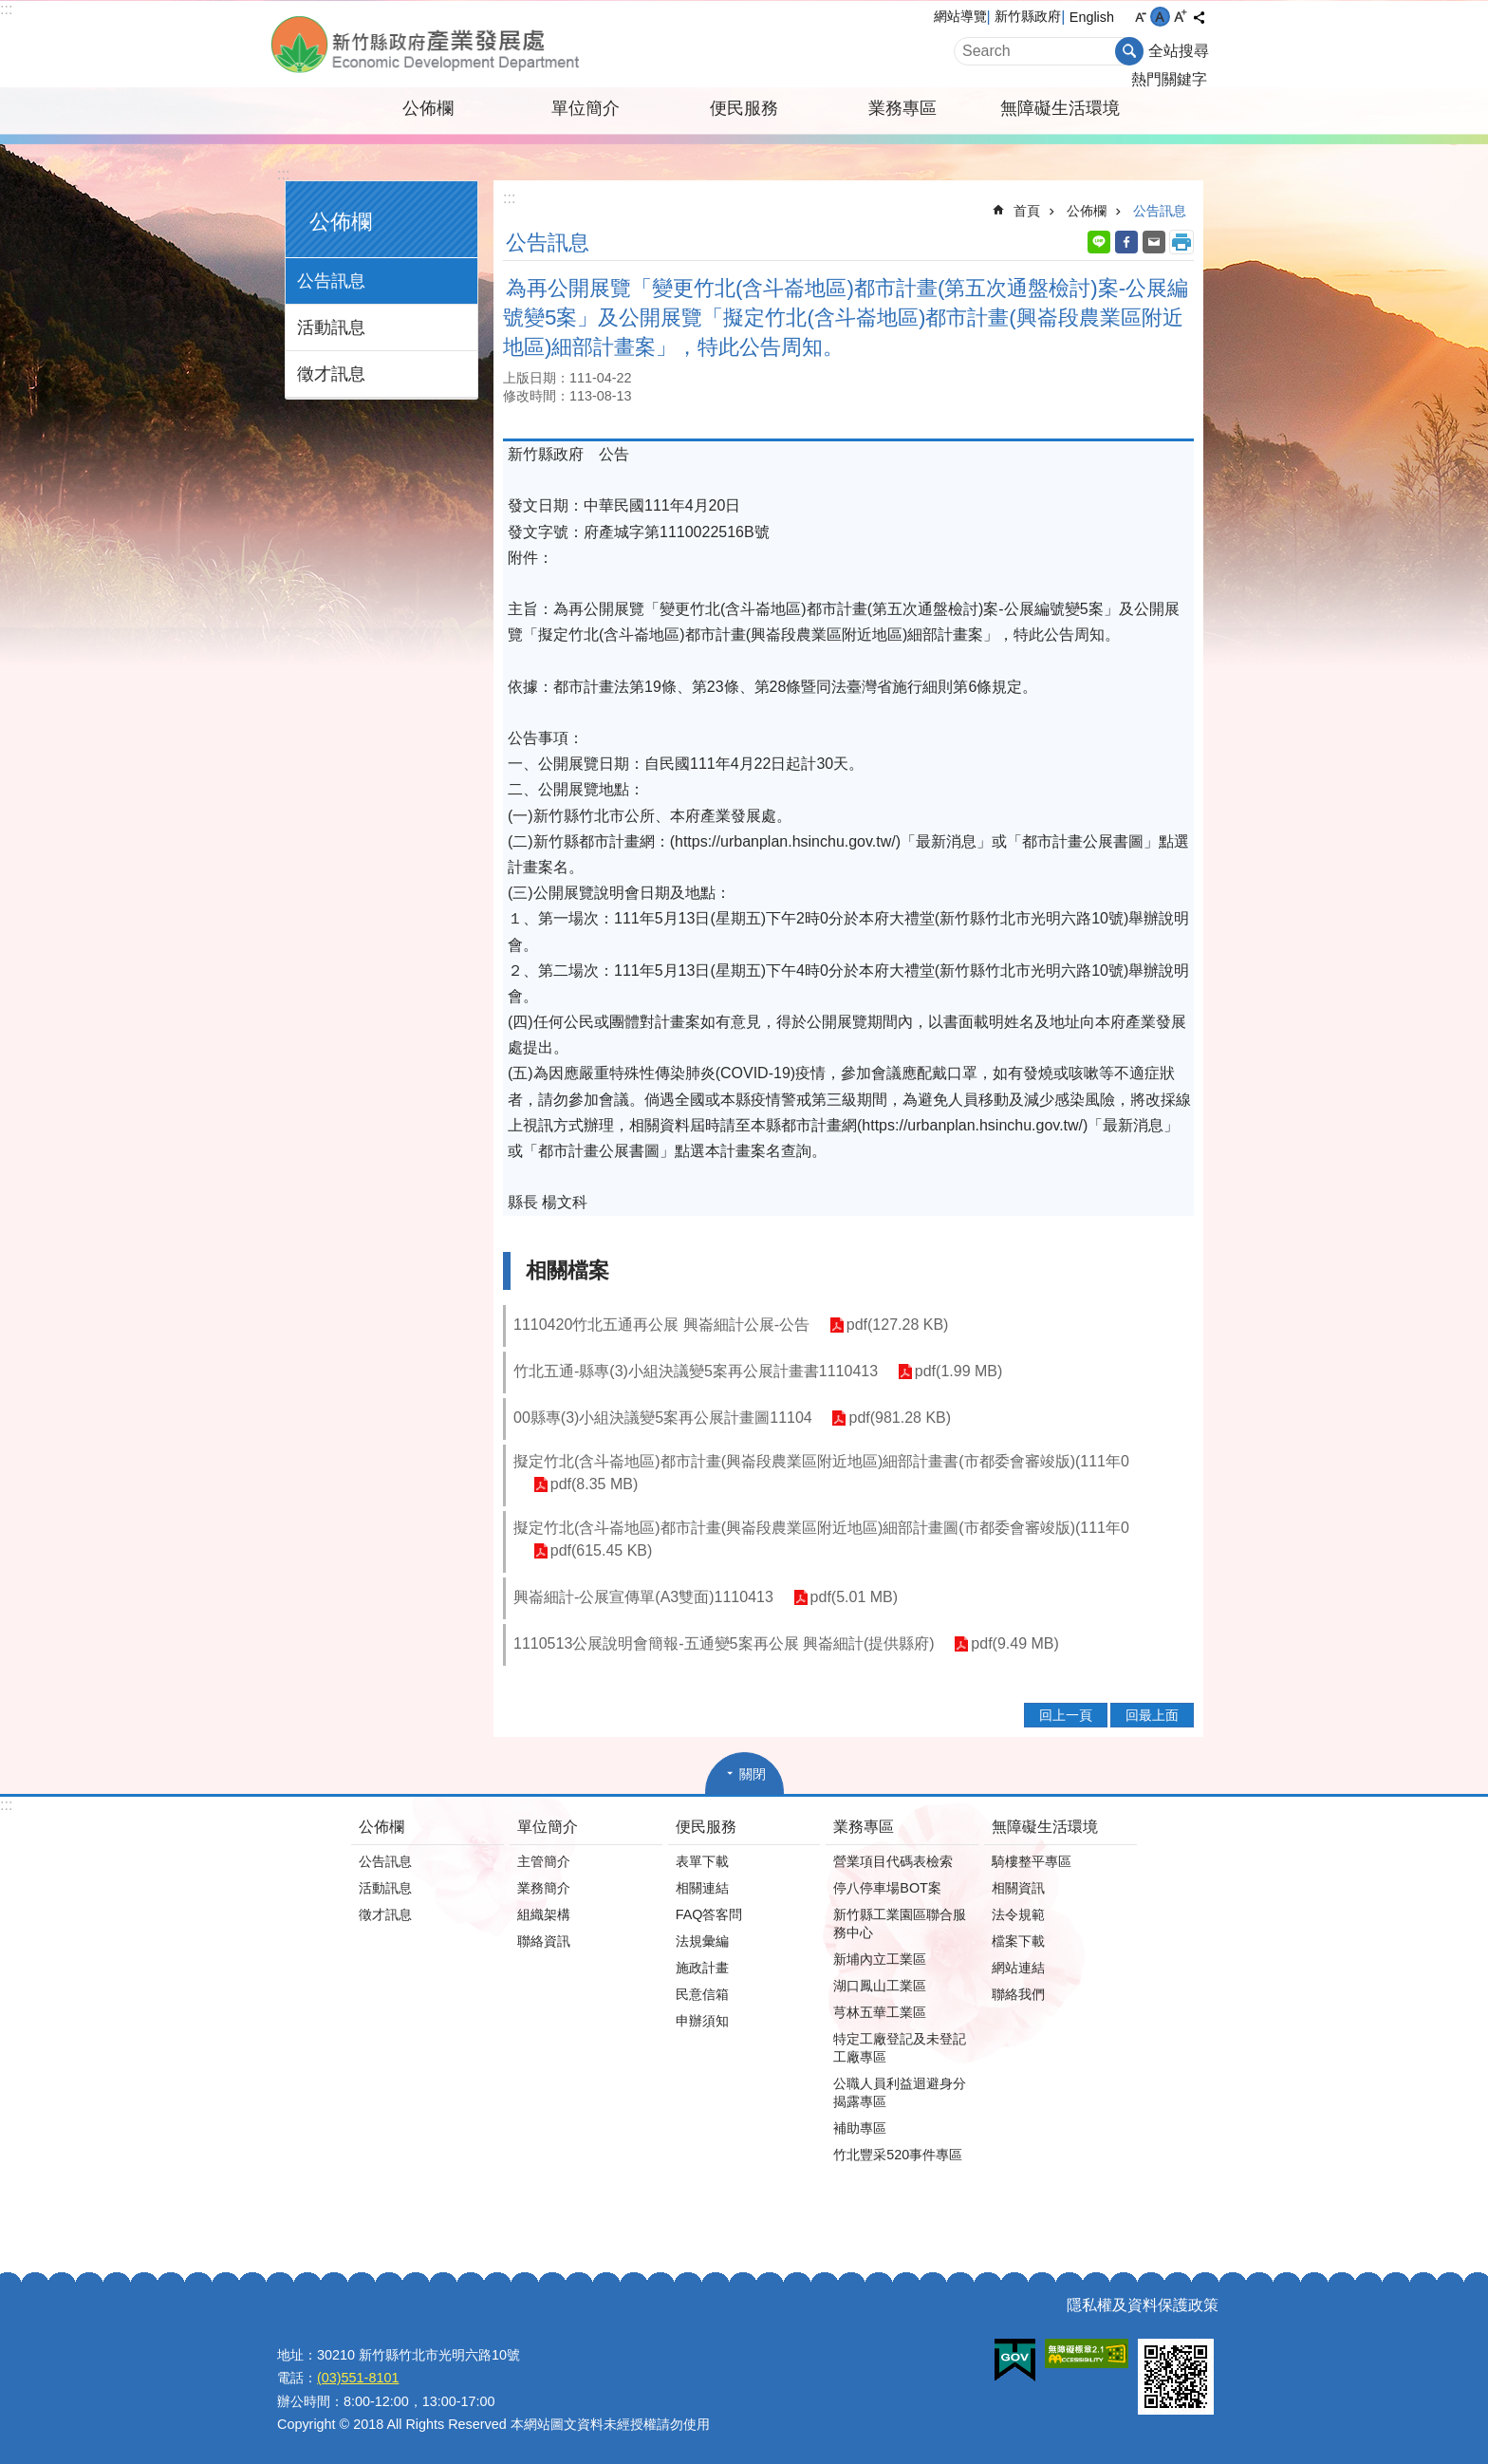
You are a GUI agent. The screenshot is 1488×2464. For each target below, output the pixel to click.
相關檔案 (567, 1270)
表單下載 (702, 1861)
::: (6, 9)
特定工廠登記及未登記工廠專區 (899, 2047)
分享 (1198, 17)
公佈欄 (428, 108)
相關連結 (702, 1887)
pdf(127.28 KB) (897, 1325)
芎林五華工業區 (879, 2012)
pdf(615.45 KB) (600, 1551)
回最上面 (1152, 1715)
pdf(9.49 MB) (1014, 1644)
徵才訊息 (331, 373)
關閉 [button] (752, 1774)
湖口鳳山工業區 (879, 1985)
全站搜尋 (1178, 51)
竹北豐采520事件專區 (897, 2154)
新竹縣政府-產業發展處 (483, 44)
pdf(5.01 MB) (853, 1598)
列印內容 (1181, 242)
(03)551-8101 (358, 2377)
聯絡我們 (1018, 1994)
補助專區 (859, 2128)
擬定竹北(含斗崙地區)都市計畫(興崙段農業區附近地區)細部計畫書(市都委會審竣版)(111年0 (821, 1461)
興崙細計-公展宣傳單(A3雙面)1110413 (643, 1597)
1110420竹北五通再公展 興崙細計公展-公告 (661, 1324)
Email (1154, 242)
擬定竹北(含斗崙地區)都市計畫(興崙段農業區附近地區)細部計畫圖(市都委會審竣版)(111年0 (821, 1528)
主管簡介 (543, 1861)
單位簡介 (585, 108)
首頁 (1027, 210)
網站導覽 (960, 16)
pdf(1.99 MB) (957, 1372)
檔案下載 (1018, 1941)
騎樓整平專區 (1031, 1861)
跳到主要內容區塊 (9, 9)
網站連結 (1018, 1967)
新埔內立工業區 (879, 1959)
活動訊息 (331, 327)
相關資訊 (1018, 1887)
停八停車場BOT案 (887, 1887)
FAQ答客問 (709, 1914)
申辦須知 (702, 2020)
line (1099, 242)
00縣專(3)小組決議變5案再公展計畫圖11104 (662, 1417)
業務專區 (902, 108)
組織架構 (543, 1914)
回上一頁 (1065, 1715)
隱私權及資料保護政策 (1142, 2305)
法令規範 (1018, 1914)
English (1092, 17)
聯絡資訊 (543, 1941)
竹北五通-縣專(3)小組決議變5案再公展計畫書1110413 (695, 1371)
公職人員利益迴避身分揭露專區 (899, 2092)
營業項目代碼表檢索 (893, 1861)
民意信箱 (702, 1994)
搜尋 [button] (1129, 51)
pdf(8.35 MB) (593, 1485)
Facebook (1126, 242)
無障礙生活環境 (1060, 108)
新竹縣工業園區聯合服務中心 (899, 1923)
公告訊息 (331, 280)
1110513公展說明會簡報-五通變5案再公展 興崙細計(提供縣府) (724, 1643)
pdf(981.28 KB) (899, 1418)
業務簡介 (543, 1887)
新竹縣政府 (1028, 16)
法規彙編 (702, 1941)
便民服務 (744, 108)
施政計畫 (702, 1967)
